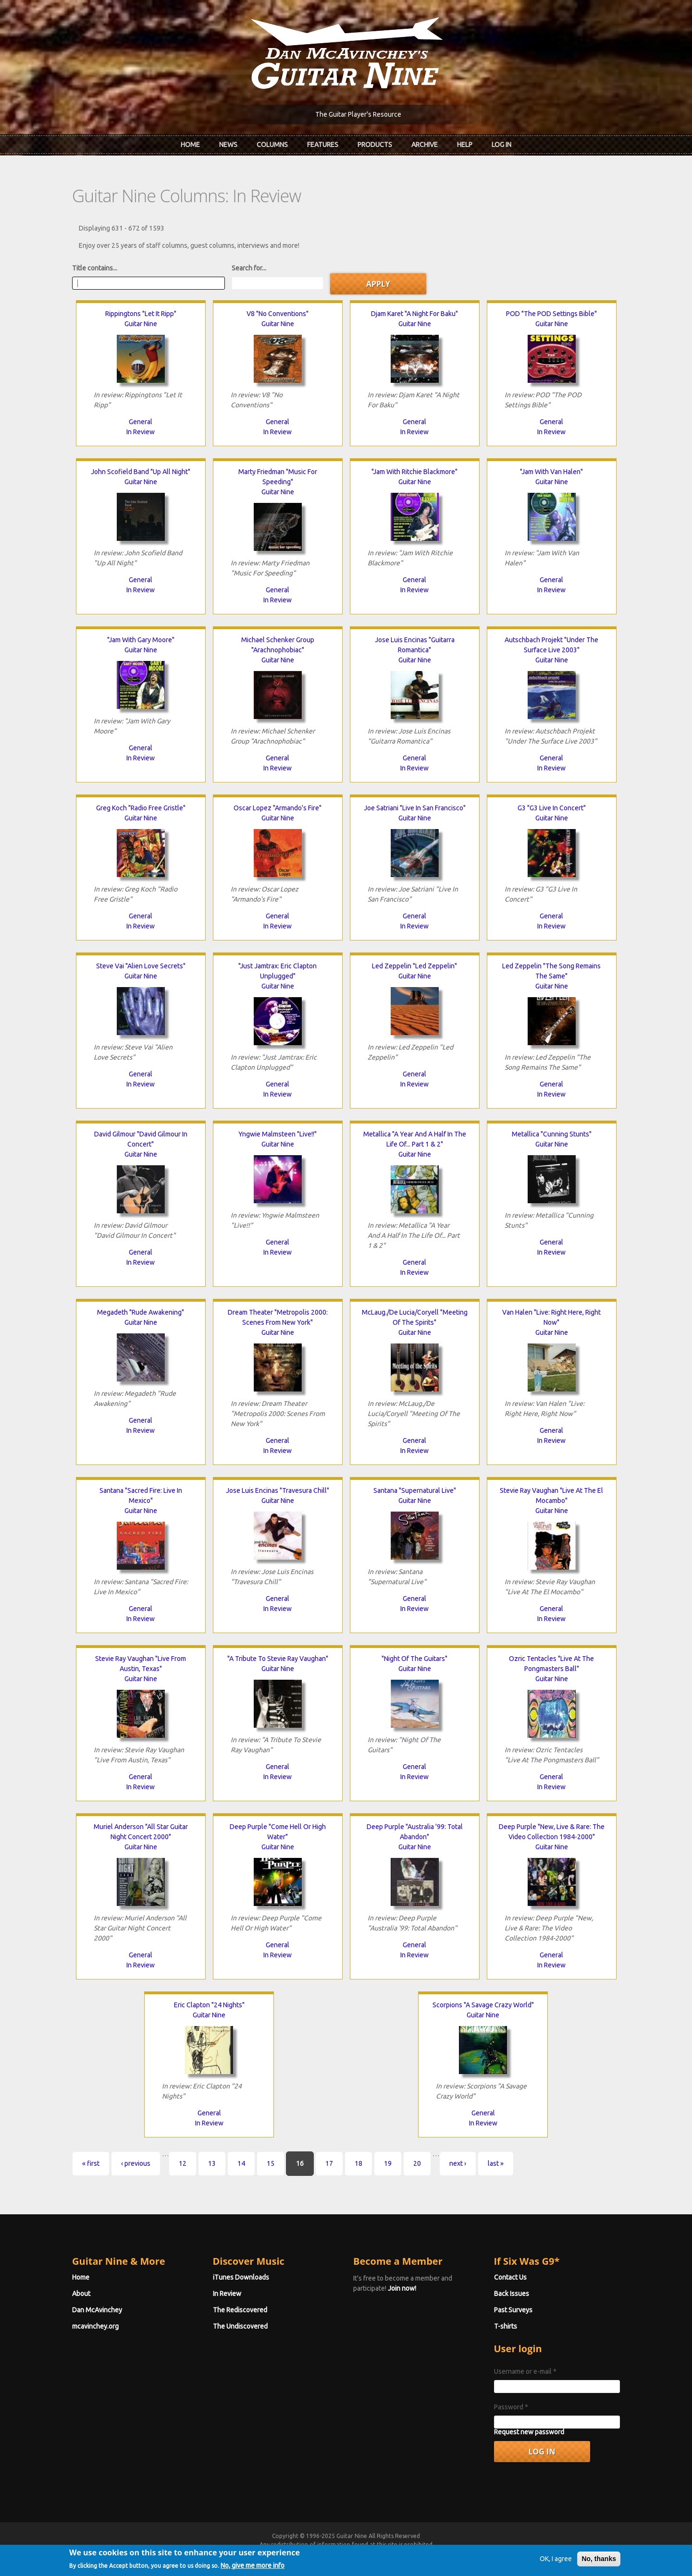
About (81, 2293)
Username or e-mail (525, 2371)
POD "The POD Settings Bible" (551, 313)
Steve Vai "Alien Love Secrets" (140, 966)
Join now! (402, 2288)
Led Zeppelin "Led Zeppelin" (414, 966)
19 (388, 2163)
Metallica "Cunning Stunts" (552, 1134)
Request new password (529, 2432)
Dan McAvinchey (97, 2310)
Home (190, 144)
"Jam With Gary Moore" (140, 640)
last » (496, 2163)
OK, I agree (556, 2570)
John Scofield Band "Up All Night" (140, 472)
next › (457, 2163)
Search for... (249, 268)
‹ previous (135, 2163)
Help (464, 144)
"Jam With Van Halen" (551, 472)
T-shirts (505, 2326)
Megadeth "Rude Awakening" (140, 1312)
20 (417, 2163)
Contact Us (510, 2277)
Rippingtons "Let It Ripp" (140, 313)
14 (241, 2163)
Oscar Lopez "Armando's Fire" (277, 808)
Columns (272, 144)
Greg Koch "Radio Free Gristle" (140, 808)
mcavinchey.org (95, 2326)
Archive (424, 144)
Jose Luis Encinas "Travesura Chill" (277, 1490)
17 (329, 2163)
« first (90, 2163)
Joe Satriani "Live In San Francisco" (415, 808)
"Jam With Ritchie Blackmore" (414, 472)
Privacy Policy (462, 2553)
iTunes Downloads (241, 2277)
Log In (501, 144)
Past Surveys (513, 2310)
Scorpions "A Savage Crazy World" (483, 2005)
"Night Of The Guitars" (414, 1658)
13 (212, 2163)
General (140, 422)
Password (511, 2407)
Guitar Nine (140, 324)
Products (375, 144)
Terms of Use (396, 2553)
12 (182, 2163)
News (228, 144)
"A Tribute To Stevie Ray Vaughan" (277, 1658)
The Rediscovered (240, 2310)
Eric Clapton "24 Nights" (209, 2005)
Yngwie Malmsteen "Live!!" (277, 1134)
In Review (140, 432)
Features (322, 144)
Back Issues (511, 2293)
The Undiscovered (240, 2326)
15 (270, 2163)
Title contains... (94, 268)
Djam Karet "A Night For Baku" (414, 313)
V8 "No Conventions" (278, 313)
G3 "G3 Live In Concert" (552, 808)
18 (358, 2163)
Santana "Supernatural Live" (414, 1490)
